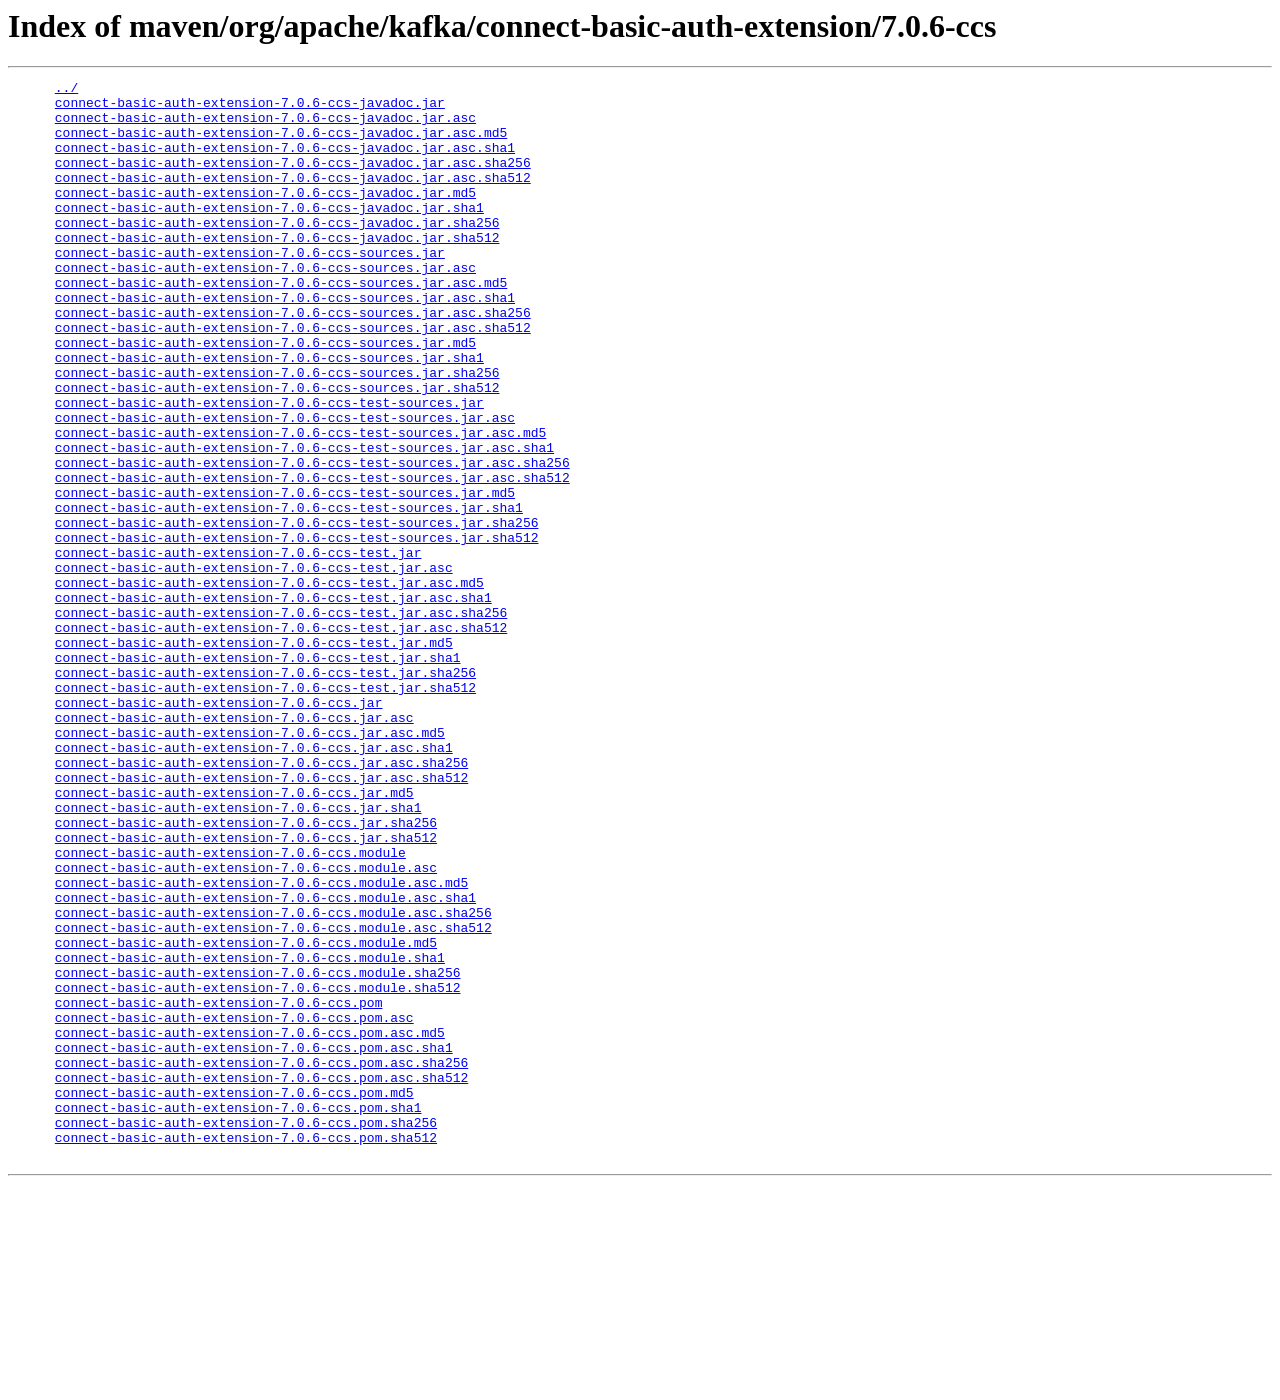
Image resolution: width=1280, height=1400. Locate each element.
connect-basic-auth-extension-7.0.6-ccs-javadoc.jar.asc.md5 (281, 144)
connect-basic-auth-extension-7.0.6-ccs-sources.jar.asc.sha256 (293, 360)
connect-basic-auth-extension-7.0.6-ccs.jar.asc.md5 (250, 864)
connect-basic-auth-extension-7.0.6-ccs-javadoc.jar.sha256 (277, 252)
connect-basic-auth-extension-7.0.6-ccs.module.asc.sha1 (265, 1062)
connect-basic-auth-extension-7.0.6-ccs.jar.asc (234, 846)
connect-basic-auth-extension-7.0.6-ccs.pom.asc (234, 1206)
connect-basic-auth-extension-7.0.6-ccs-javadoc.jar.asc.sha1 (285, 162)
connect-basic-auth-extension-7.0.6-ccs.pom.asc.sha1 (254, 1242)
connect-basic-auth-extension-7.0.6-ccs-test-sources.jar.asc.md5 (300, 504)
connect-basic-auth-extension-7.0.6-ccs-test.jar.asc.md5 (269, 684)
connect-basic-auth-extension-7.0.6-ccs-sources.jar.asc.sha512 (293, 378)
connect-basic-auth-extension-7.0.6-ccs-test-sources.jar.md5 (285, 576)
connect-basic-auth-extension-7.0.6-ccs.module (230, 1008)
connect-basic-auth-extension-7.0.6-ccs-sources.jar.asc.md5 (281, 324)
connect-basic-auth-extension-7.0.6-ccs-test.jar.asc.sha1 (273, 702)
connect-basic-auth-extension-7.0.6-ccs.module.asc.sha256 (273, 1080)
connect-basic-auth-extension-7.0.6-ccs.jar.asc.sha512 (261, 918)
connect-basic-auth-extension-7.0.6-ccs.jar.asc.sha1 (254, 882)
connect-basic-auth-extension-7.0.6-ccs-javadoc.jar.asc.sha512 (293, 198)
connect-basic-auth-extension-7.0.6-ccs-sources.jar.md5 (265, 396)
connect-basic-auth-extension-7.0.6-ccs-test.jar (238, 648)
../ (66, 90)
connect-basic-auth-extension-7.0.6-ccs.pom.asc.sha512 (261, 1278)
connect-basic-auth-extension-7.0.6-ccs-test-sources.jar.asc (285, 486)
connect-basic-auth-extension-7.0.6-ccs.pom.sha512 (246, 1350)
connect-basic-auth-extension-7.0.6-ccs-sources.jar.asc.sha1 (285, 342)
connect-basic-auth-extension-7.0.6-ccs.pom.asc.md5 (250, 1224)
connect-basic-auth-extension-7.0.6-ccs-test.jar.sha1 (258, 774)
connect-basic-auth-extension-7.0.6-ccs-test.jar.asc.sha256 (281, 720)
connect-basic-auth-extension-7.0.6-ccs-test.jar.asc (254, 666)
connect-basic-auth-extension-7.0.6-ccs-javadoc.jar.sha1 (269, 234)
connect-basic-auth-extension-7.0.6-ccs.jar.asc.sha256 (261, 900)
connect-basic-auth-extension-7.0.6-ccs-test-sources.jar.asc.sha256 (312, 540)
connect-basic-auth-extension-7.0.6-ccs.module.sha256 (258, 1152)
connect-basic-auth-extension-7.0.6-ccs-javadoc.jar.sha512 (277, 270)
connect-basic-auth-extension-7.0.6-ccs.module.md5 (246, 1116)
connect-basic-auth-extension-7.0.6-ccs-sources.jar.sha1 (269, 414)
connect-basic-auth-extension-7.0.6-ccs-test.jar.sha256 (265, 792)
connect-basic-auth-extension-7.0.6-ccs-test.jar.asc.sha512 (281, 738)
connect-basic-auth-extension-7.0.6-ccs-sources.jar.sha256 (277, 432)
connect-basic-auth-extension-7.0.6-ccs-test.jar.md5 (254, 756)
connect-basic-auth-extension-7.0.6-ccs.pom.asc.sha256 (261, 1260)
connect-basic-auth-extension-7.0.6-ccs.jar (219, 828)
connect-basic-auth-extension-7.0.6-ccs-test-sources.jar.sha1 (289, 594)
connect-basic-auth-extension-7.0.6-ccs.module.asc (246, 1026)
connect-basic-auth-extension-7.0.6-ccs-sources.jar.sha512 (277, 450)
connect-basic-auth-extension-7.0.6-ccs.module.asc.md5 (261, 1044)
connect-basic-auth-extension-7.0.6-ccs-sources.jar (250, 288)
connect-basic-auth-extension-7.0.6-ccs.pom (219, 1188)
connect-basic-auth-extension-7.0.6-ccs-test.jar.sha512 (265, 810)
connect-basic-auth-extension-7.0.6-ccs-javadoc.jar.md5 (265, 216)
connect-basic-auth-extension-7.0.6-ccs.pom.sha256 (246, 1332)
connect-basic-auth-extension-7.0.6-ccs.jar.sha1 (238, 954)
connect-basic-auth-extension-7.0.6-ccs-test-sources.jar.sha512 (297, 630)
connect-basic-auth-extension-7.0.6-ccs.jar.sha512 (246, 990)
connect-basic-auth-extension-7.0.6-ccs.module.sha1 (250, 1134)
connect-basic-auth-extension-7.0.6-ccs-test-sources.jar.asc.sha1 (304, 522)
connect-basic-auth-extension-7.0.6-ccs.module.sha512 (258, 1170)
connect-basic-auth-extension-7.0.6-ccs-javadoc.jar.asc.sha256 (293, 180)
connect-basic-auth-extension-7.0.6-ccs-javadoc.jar (250, 108)
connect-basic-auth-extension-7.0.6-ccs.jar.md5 (234, 936)
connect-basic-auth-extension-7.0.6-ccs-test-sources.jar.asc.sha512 (312, 558)
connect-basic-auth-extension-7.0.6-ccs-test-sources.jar (269, 468)
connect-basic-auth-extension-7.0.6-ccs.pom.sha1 (238, 1314)
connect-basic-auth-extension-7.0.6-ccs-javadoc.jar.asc (265, 126)
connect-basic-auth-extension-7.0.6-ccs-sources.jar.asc (265, 306)
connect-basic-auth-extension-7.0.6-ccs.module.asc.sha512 (273, 1098)
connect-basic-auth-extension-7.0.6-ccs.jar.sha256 (246, 972)
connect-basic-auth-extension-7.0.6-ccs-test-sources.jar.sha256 (297, 612)
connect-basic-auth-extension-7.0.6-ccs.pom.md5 (234, 1296)
